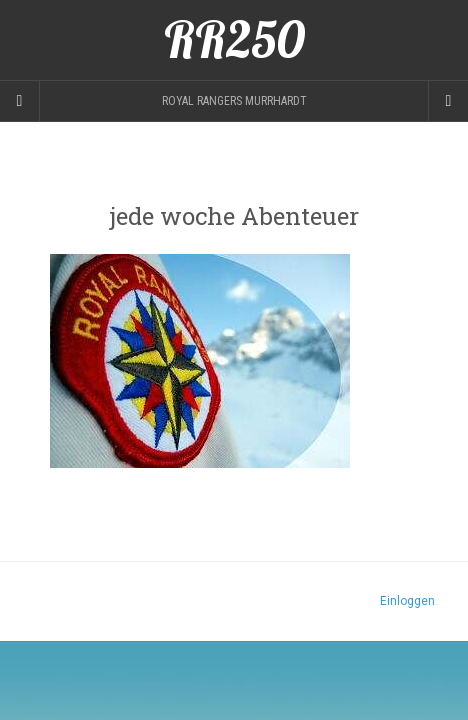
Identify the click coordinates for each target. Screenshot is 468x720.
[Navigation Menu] (448, 101)
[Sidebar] (20, 101)
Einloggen (407, 601)
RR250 (234, 40)
